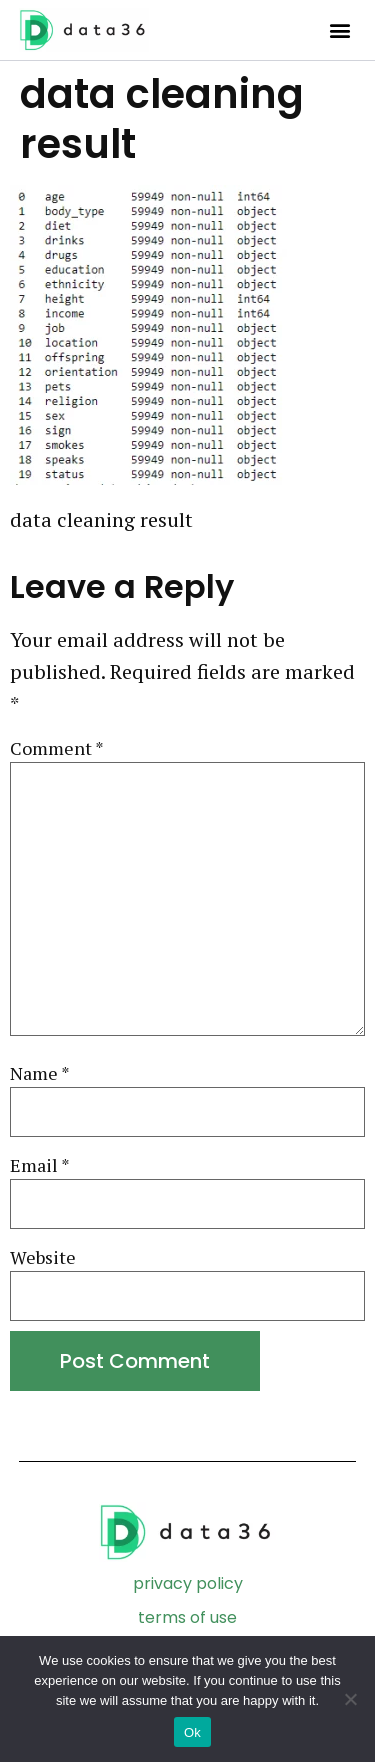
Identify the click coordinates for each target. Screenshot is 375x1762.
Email (40, 1165)
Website (43, 1257)
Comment (57, 748)
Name (40, 1073)
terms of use (187, 1617)
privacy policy (188, 1583)
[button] (339, 30)
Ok (192, 1732)
